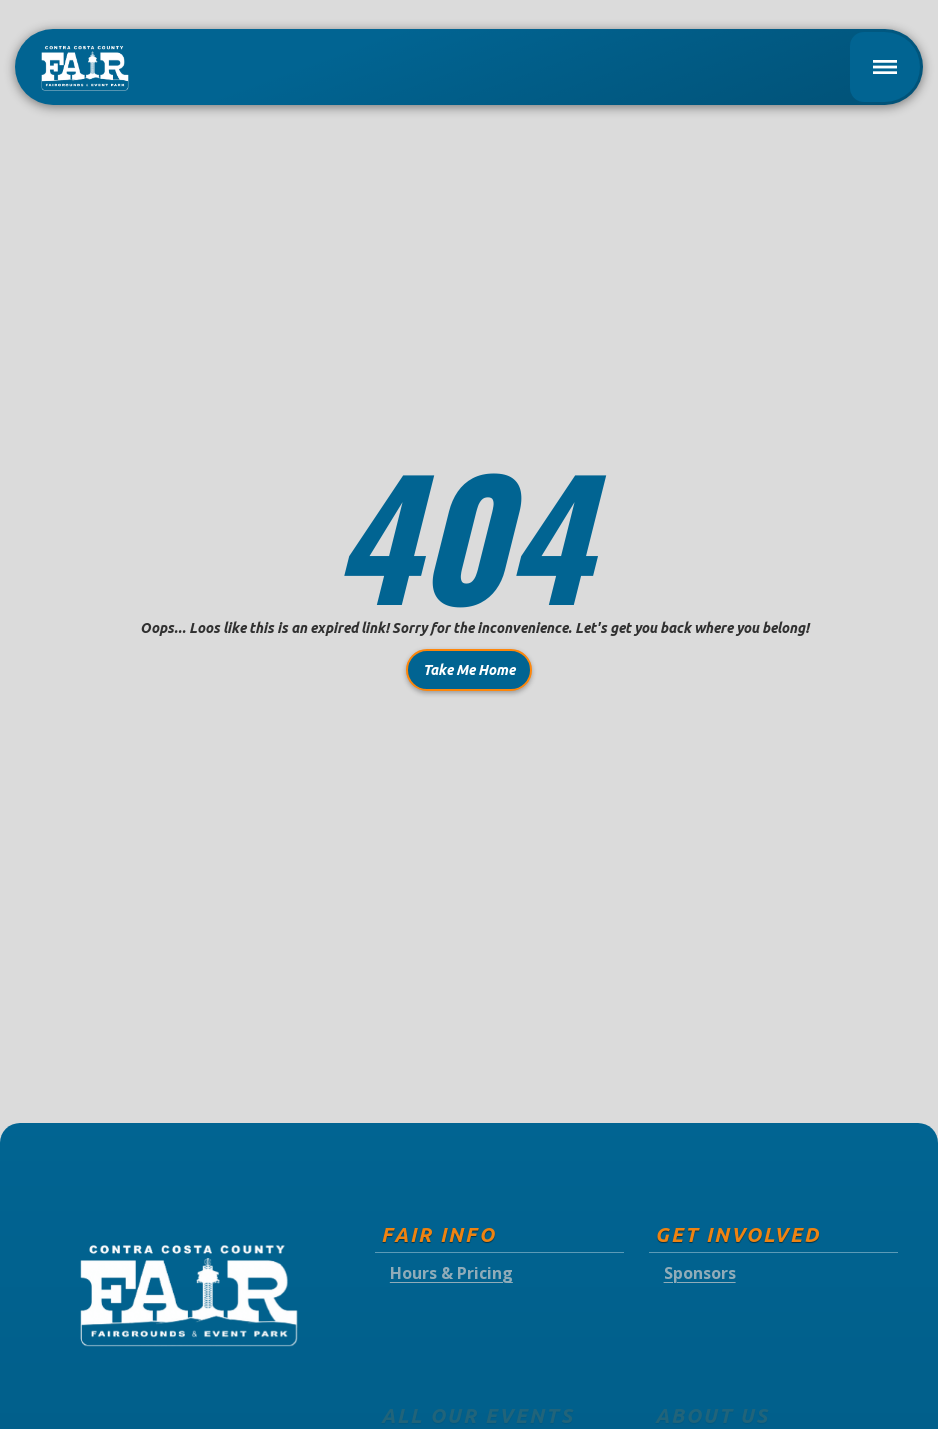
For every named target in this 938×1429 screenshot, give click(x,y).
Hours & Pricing (451, 1273)
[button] (885, 67)
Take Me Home (469, 670)
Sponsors (700, 1273)
